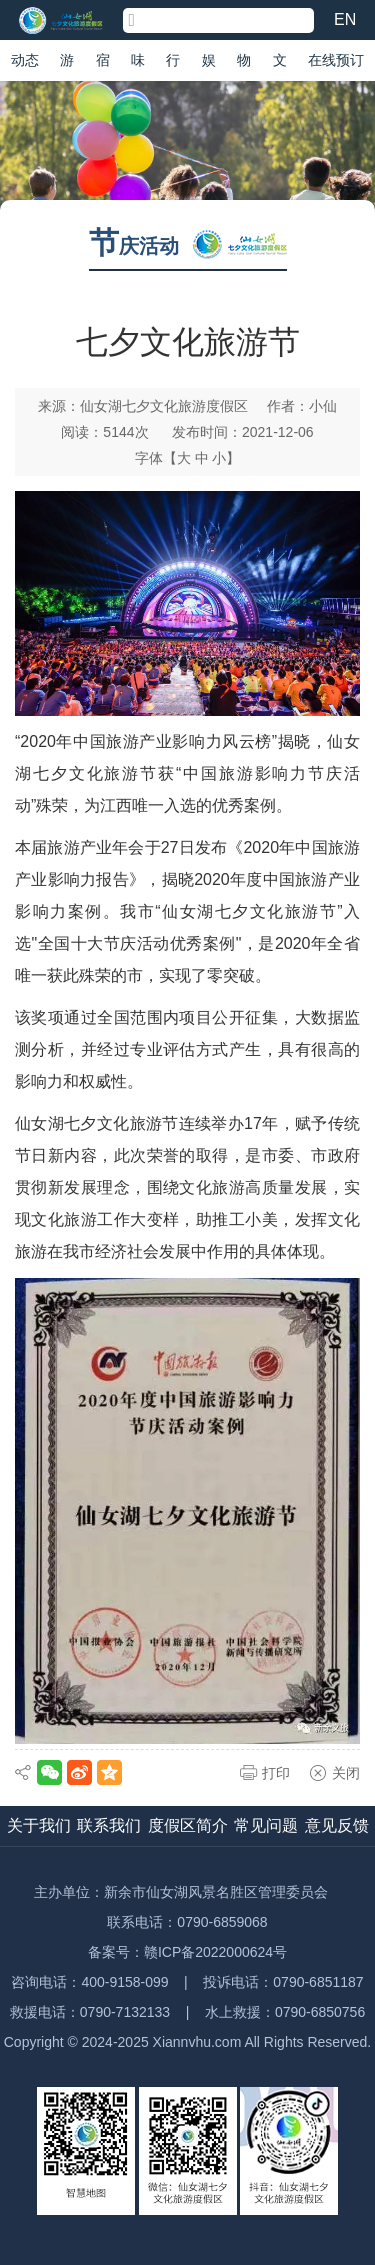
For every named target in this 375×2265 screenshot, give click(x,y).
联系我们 (109, 1825)
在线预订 (336, 60)
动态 (25, 60)
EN (345, 19)
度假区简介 (188, 1825)
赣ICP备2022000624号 (215, 1952)
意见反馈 (337, 1825)
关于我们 (39, 1825)
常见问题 (266, 1825)
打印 (276, 1773)
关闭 (346, 1773)
